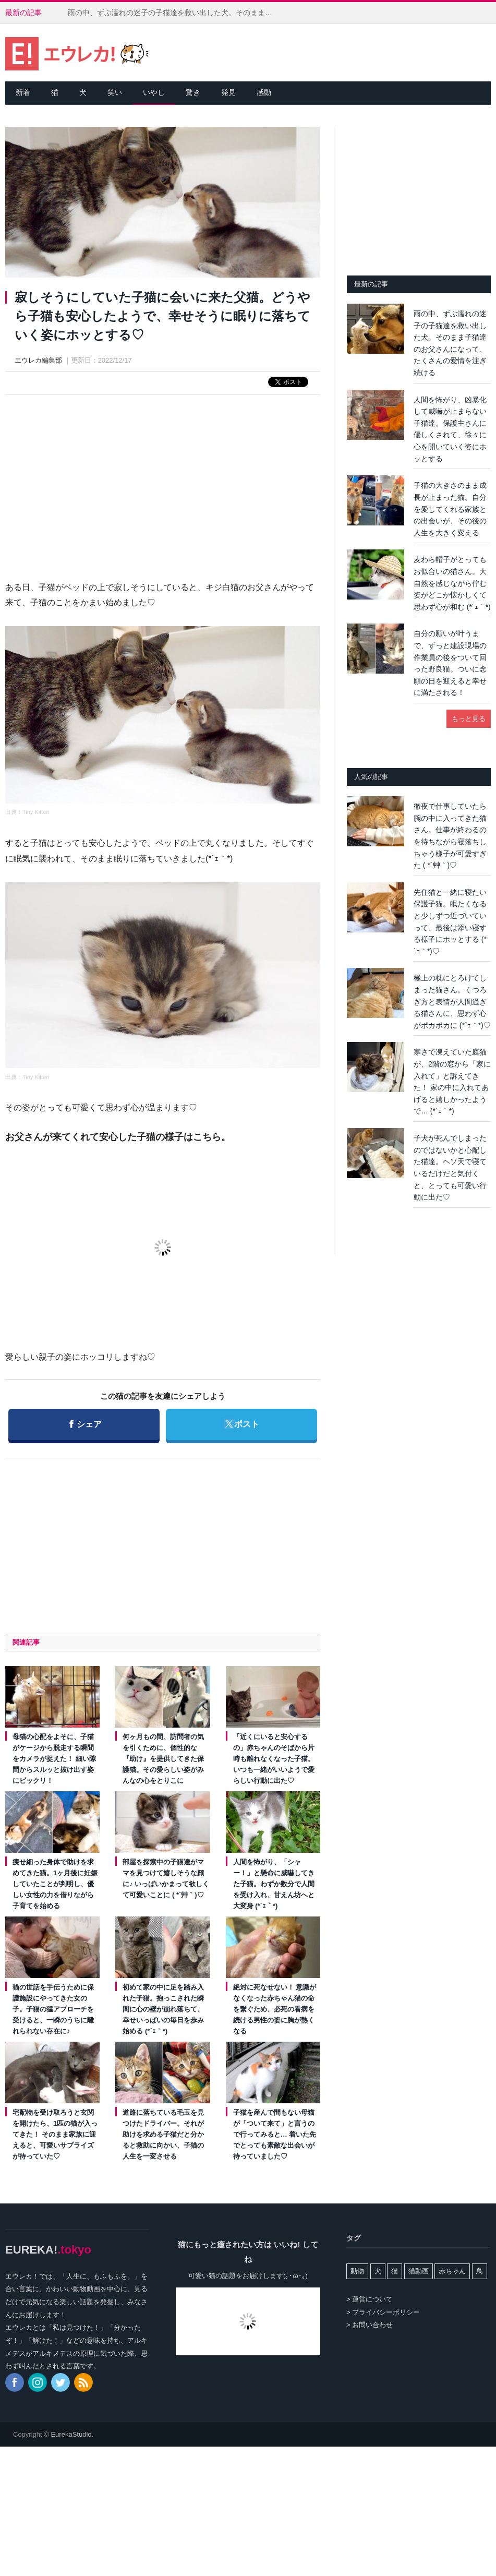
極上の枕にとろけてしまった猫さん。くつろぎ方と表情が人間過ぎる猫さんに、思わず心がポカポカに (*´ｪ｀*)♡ (452, 1001)
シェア (85, 1419)
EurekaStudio (71, 2434)
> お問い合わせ (369, 2325)
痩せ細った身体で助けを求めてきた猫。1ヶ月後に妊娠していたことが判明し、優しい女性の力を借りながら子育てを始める (55, 1884)
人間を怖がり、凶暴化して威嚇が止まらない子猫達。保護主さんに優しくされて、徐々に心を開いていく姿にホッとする (450, 429)
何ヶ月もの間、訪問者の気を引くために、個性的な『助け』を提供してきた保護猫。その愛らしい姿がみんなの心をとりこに (163, 1758)
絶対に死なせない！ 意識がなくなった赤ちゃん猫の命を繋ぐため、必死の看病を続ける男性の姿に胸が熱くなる (275, 2009)
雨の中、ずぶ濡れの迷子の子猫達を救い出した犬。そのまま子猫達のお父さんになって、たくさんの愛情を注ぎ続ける (175, 12)
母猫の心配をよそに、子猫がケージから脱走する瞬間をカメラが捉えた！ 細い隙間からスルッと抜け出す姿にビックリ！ (54, 1758)
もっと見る (469, 719)
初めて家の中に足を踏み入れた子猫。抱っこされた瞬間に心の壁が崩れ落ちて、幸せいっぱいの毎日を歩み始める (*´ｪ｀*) (163, 2009)
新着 (23, 92)
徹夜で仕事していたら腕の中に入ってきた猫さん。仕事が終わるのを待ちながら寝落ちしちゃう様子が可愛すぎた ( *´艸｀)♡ (450, 835)
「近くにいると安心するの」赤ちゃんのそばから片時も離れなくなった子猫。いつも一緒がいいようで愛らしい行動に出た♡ (273, 1758)
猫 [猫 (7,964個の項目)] (394, 2271)
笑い (114, 92)
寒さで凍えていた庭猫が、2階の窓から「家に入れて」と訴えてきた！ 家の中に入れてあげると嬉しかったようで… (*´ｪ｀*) (452, 1081)
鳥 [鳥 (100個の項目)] (479, 2271)
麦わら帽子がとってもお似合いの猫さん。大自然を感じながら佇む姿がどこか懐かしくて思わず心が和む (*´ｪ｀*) (452, 582)
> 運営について (369, 2299)
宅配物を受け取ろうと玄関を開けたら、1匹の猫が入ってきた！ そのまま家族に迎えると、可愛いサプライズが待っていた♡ (55, 2134)
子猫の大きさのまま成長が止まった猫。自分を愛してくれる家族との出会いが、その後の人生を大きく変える (450, 508)
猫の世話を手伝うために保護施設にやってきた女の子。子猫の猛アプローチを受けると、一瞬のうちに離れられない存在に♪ (53, 2009)
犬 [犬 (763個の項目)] (377, 2271)
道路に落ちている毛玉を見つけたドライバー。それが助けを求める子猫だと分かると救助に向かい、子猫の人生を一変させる (163, 2134)
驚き (193, 92)
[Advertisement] (162, 478)
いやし (154, 92)
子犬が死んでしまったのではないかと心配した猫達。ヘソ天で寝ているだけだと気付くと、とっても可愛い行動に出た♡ (450, 1167)
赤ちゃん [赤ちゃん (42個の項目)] (452, 2271)
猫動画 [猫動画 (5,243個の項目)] (418, 2271)
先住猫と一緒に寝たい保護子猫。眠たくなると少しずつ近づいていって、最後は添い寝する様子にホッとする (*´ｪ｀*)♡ (450, 921)
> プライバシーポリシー (383, 2312)
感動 (264, 92)
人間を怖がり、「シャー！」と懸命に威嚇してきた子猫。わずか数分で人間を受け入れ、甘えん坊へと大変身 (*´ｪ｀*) (273, 1884)
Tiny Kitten (36, 812)
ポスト (241, 1419)
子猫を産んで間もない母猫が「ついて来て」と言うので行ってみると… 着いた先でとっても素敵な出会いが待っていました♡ (275, 2134)
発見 (228, 92)
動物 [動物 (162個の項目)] (357, 2271)
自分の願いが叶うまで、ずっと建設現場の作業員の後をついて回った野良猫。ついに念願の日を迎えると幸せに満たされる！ (450, 663)
